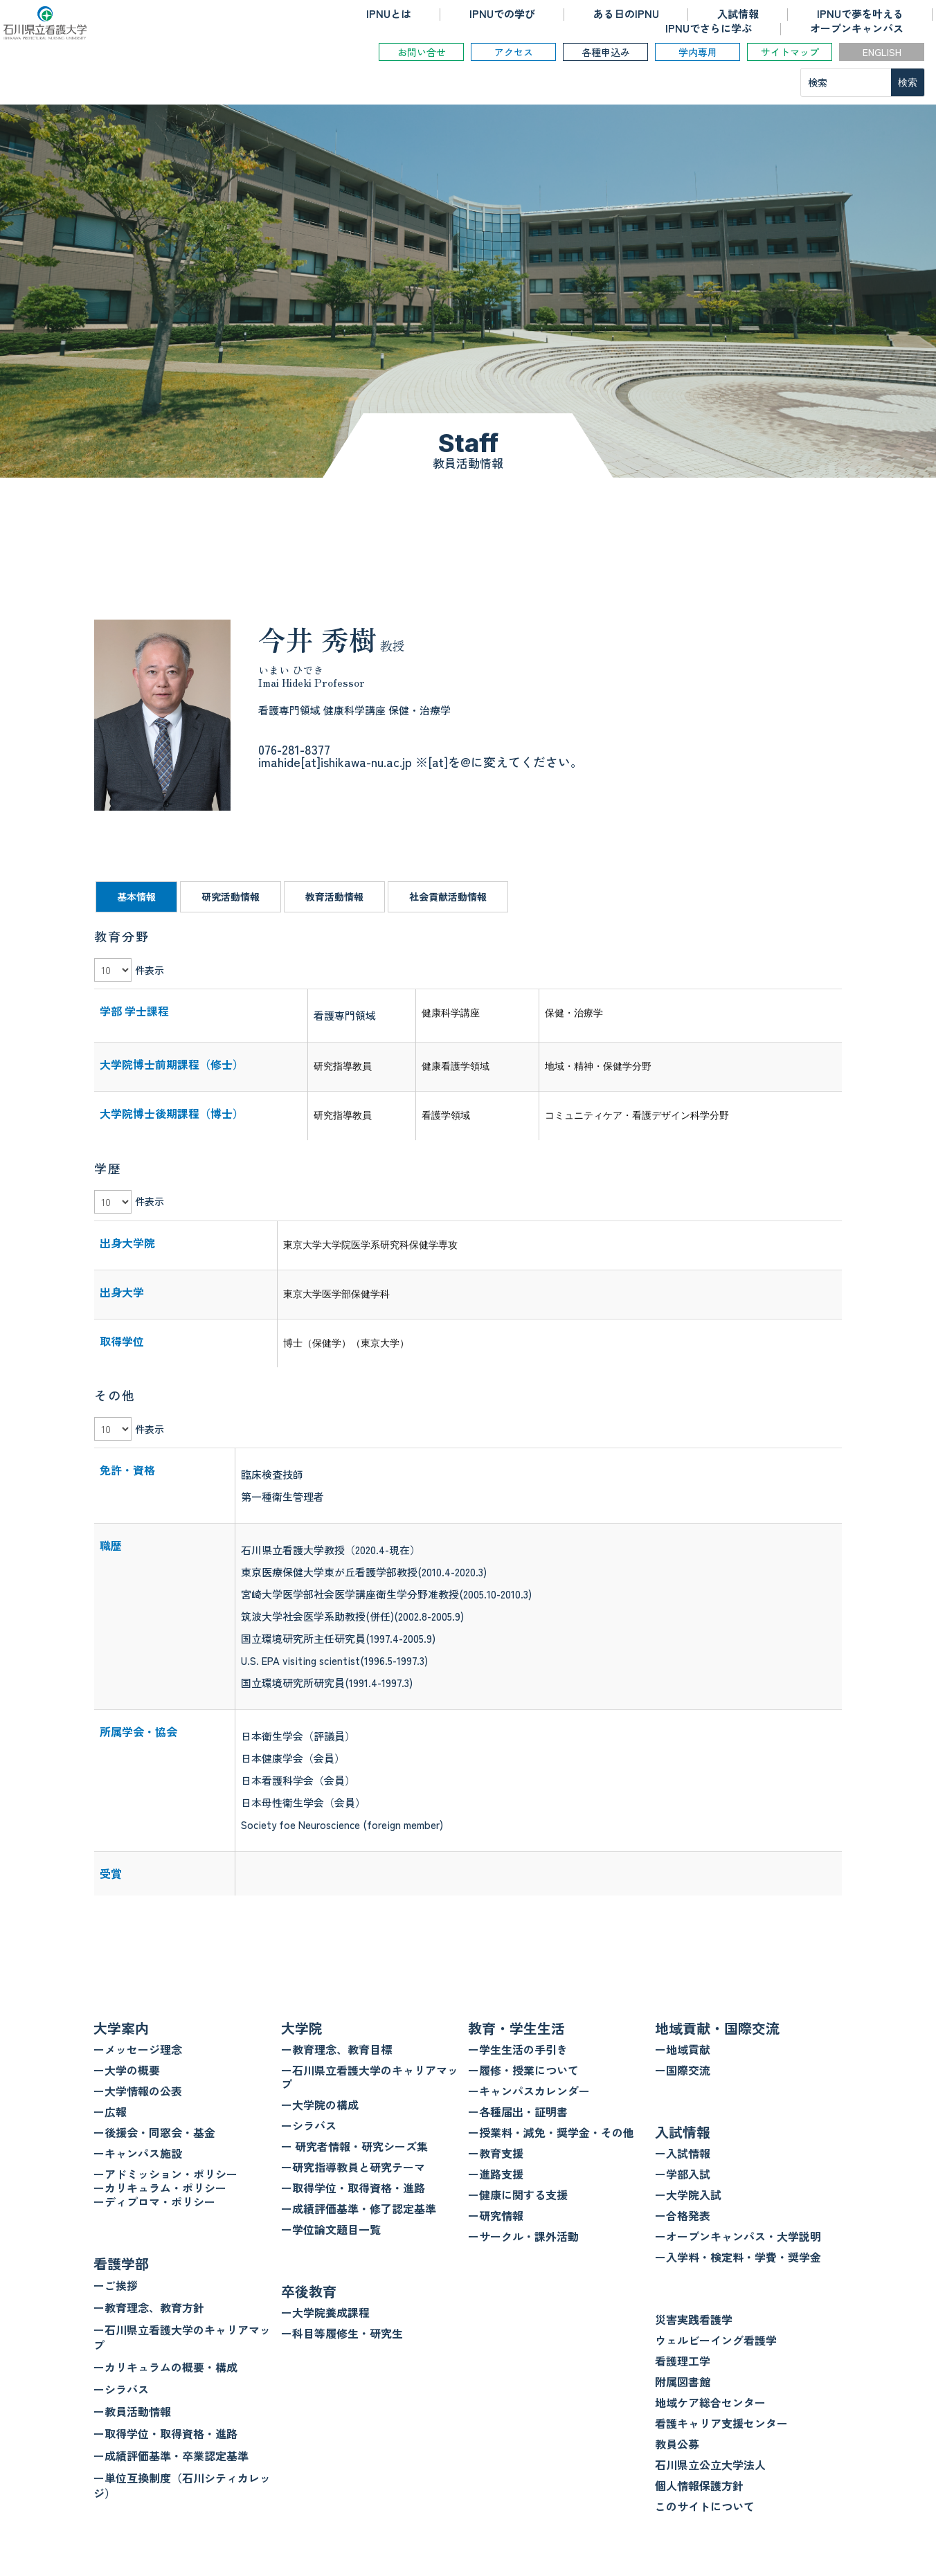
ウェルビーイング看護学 (716, 2340)
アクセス (513, 52)
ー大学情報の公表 (137, 2090)
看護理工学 (682, 2360)
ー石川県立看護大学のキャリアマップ (182, 2337)
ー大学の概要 (126, 2070)
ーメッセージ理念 (137, 2049)
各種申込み (606, 52)
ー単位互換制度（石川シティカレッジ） (182, 2485)
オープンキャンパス (856, 28)
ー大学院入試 (688, 2194)
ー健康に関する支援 (518, 2194)
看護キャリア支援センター (721, 2423)
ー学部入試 (682, 2173)
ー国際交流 (682, 2070)
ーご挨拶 (115, 2285)
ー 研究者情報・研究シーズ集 (354, 2146)
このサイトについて (705, 2506)
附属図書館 (682, 2381)
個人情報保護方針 (699, 2485)
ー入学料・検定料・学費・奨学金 (738, 2257)
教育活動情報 (334, 896)
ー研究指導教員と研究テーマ (353, 2167)
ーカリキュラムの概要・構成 (165, 2367)
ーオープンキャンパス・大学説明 (738, 2236)
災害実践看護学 (693, 2319)
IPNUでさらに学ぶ (708, 28)
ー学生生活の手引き (518, 2049)
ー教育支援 (495, 2153)
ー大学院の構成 (320, 2104)
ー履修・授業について (523, 2070)
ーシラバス (121, 2389)
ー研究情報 (495, 2215)
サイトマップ (790, 52)
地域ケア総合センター (710, 2402)
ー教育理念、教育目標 (336, 2049)
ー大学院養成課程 (325, 2312)
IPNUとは (388, 13)
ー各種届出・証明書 (518, 2111)
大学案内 (121, 2028)
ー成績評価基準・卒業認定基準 (171, 2455)
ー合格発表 (682, 2215)
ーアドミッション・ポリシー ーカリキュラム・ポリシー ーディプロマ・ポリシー (165, 2187)
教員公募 (677, 2443)
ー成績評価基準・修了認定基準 (358, 2208)
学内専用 (697, 52)
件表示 (149, 970)
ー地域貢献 (682, 2049)
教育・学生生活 (516, 2028)
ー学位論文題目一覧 (331, 2229)
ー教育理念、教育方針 (148, 2307)
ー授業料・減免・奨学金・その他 (551, 2132)
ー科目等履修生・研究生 (342, 2333)
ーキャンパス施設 (137, 2153)
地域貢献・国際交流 (717, 2028)
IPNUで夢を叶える (860, 13)
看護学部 (121, 2263)
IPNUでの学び (502, 13)
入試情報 (738, 13)
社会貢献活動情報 (448, 896)
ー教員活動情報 (132, 2411)
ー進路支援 (495, 2173)
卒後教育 (308, 2291)
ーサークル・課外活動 (523, 2236)
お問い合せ (421, 52)
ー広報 (110, 2111)
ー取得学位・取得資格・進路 (165, 2433)
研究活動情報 (230, 896)
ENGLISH (882, 52)
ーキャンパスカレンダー (529, 2090)
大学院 (302, 2028)
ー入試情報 (682, 2153)
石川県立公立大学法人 (710, 2464)
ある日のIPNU (626, 13)
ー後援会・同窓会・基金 (154, 2132)
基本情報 (136, 896)
